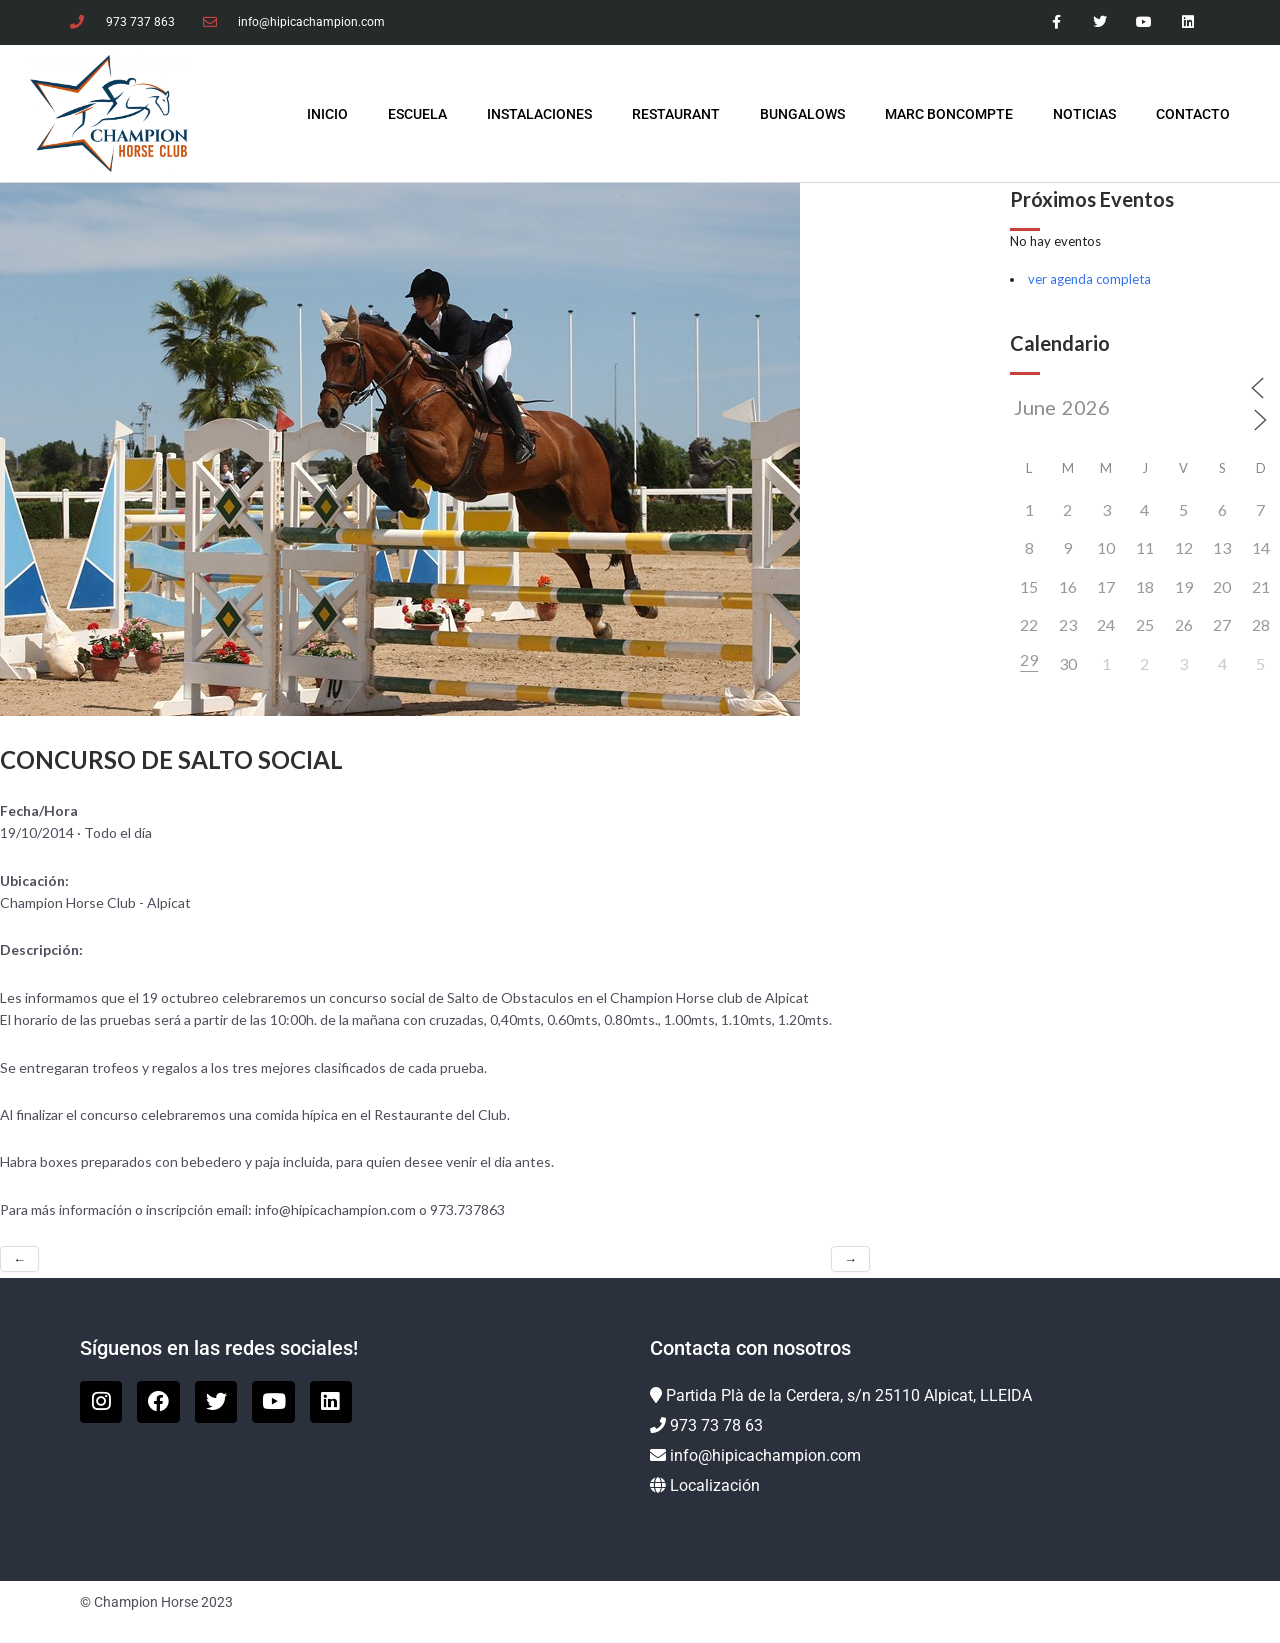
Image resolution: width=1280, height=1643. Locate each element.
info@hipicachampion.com (765, 1455)
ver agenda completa (1089, 279)
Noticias (1084, 114)
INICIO (327, 114)
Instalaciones (539, 114)
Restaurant (676, 114)
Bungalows (802, 114)
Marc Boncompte (949, 114)
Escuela (417, 114)
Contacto (1193, 114)
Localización (715, 1485)
